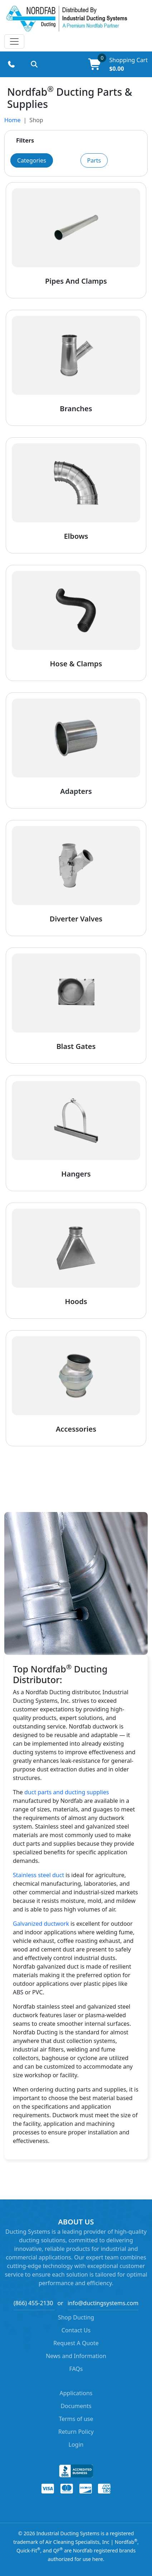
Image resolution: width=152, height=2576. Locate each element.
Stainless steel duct (38, 1875)
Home (12, 120)
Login (76, 2444)
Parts (94, 160)
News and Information (76, 2356)
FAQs (76, 2369)
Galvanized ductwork (41, 1924)
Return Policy (76, 2432)
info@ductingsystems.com (103, 2303)
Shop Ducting (76, 2317)
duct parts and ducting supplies (66, 1792)
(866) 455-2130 (33, 2303)
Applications (76, 2393)
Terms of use (76, 2419)
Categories (31, 160)
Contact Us (76, 2330)
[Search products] (34, 64)
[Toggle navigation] (14, 41)
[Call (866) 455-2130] (11, 64)
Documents (75, 2406)
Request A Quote (76, 2343)
